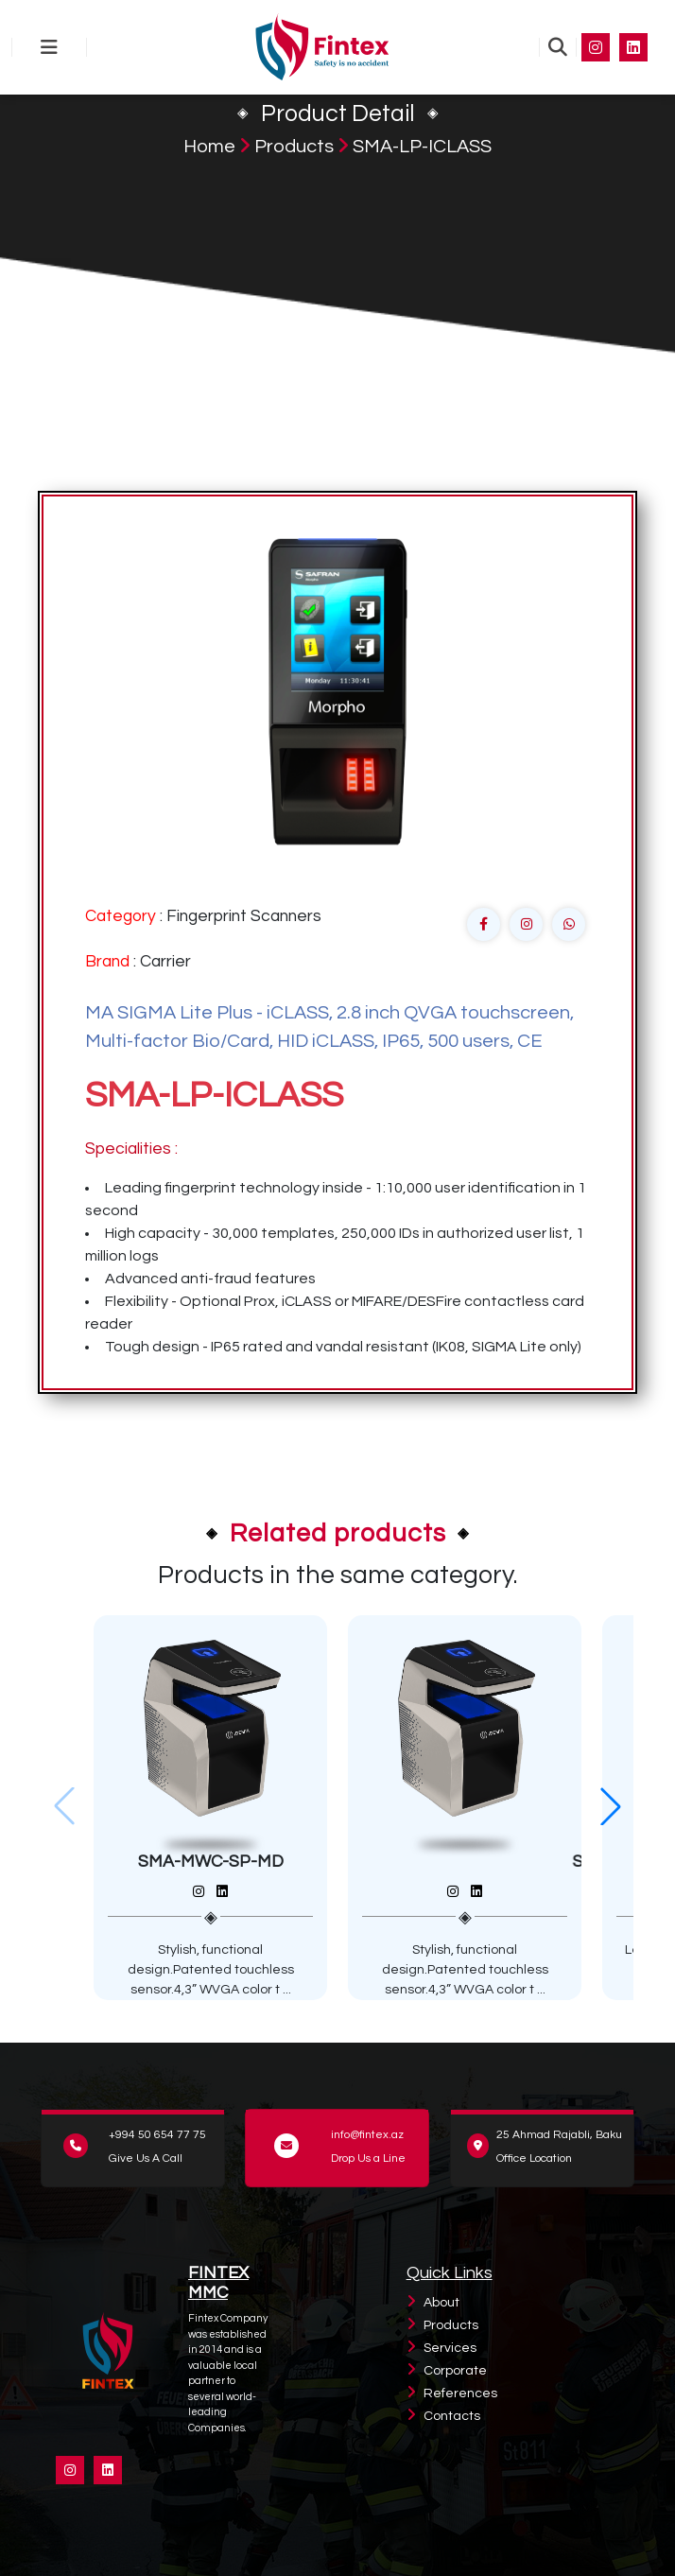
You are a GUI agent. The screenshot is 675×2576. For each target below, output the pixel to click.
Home (209, 146)
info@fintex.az (367, 2135)
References (460, 2393)
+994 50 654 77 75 (157, 2135)
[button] (611, 1806)
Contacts (452, 2416)
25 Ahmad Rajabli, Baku (559, 2135)
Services (450, 2348)
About (441, 2302)
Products (294, 146)
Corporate (455, 2370)
